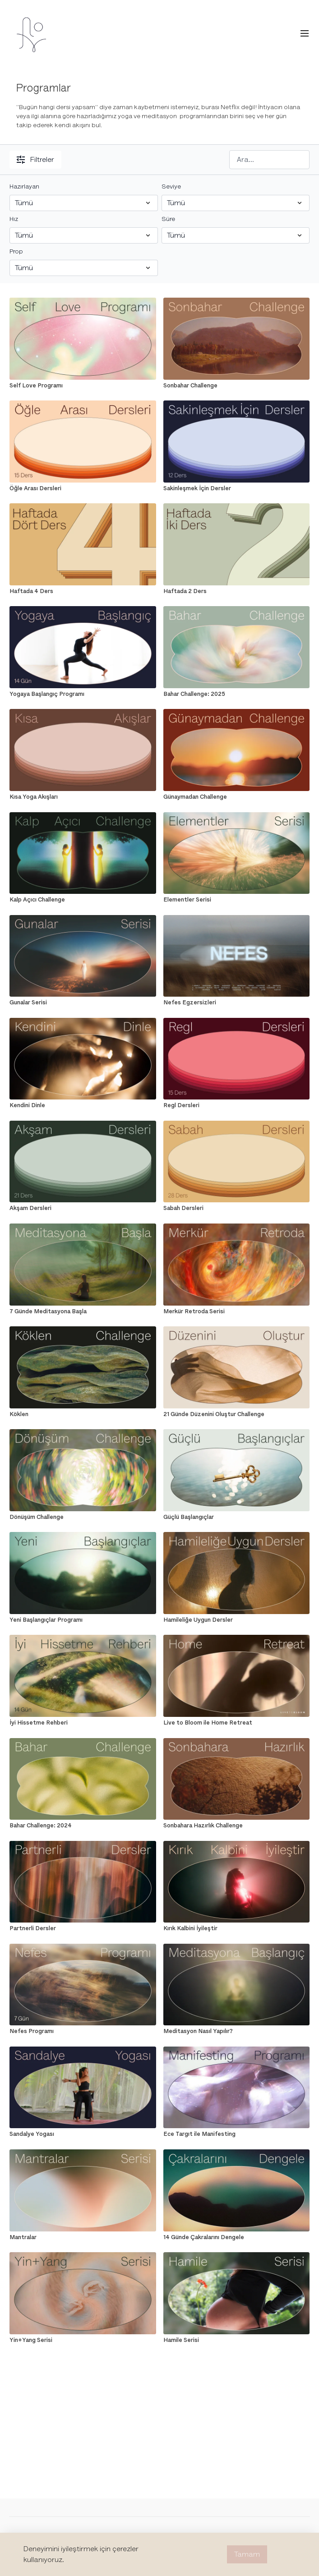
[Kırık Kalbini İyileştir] (236, 1928)
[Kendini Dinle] (82, 1105)
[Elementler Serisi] (236, 899)
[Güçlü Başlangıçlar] (236, 1517)
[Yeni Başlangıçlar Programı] (82, 1619)
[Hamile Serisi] (236, 2340)
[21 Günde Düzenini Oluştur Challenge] (236, 1414)
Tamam (247, 2554)
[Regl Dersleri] (236, 1105)
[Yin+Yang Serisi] (82, 2340)
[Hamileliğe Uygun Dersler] (236, 1619)
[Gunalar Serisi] (82, 1002)
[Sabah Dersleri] (236, 1208)
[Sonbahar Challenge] (236, 385)
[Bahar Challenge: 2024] (82, 1825)
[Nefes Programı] (82, 2031)
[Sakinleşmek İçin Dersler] (236, 488)
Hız (13, 219)
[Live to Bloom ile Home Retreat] (236, 1722)
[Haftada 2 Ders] (236, 591)
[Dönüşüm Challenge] (82, 1517)
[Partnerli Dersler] (82, 1928)
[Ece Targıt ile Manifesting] (236, 2134)
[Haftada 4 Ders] (82, 591)
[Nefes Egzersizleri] (236, 1002)
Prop (16, 251)
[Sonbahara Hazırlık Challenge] (236, 1825)
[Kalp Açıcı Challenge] (82, 899)
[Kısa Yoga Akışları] (82, 796)
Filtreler (35, 159)
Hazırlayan (24, 186)
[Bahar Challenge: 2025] (236, 694)
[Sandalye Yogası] (82, 2134)
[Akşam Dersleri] (82, 1208)
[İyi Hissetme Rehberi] (82, 1722)
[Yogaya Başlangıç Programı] (82, 694)
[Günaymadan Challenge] (236, 796)
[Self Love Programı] (82, 385)
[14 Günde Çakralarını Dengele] (236, 2237)
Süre (168, 219)
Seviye (171, 186)
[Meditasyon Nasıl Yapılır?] (236, 2031)
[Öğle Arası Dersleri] (82, 488)
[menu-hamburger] (304, 33)
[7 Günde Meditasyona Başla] (82, 1311)
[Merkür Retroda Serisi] (236, 1311)
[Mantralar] (82, 2237)
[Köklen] (82, 1414)
